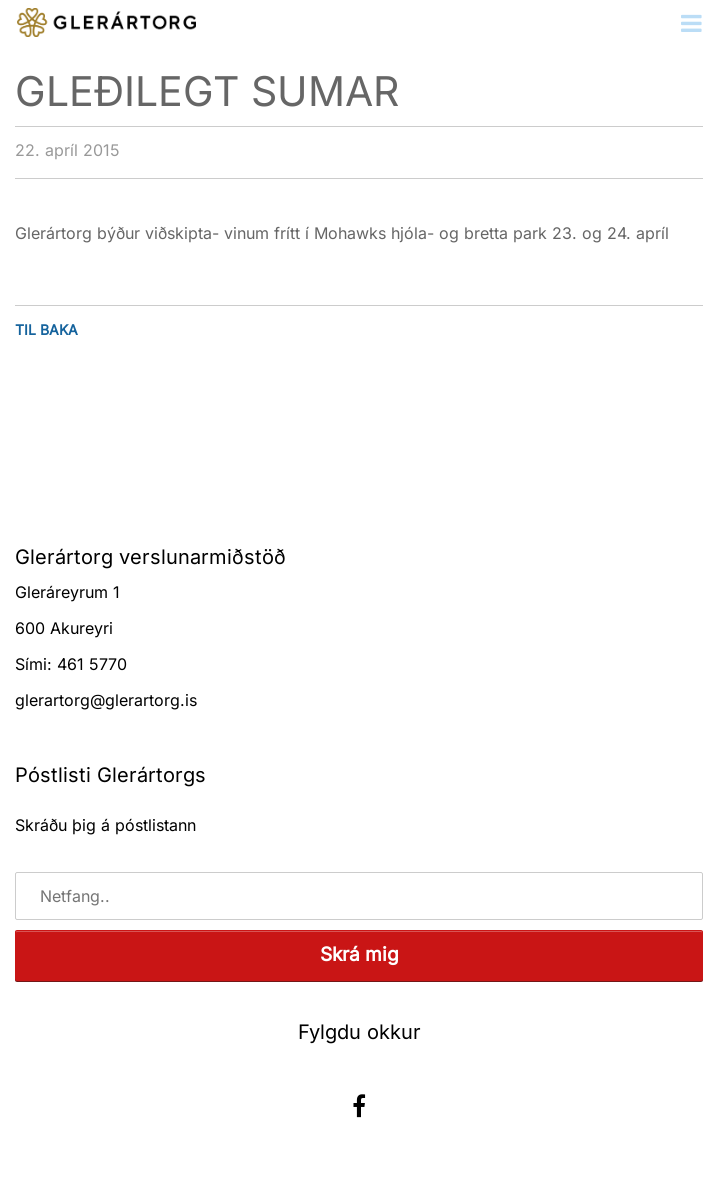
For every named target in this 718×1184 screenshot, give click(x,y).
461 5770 (92, 664)
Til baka (46, 329)
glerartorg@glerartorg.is (106, 700)
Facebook (359, 1106)
